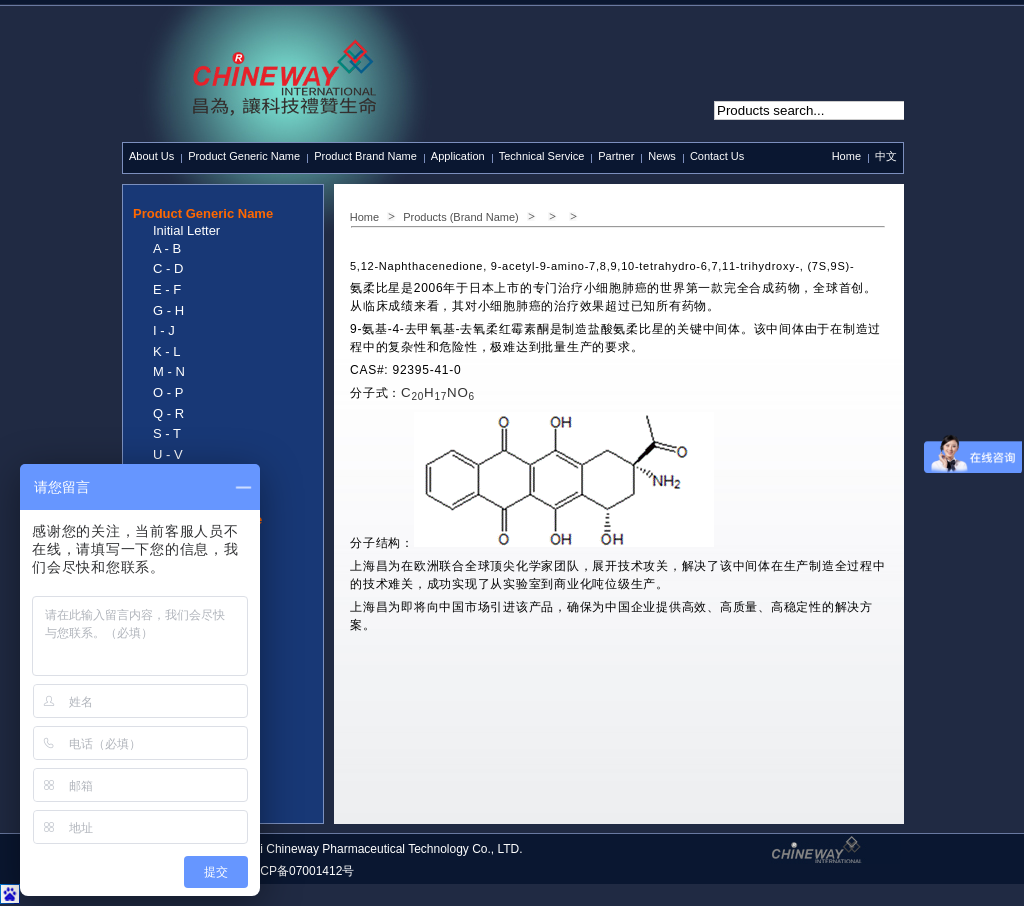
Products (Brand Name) (461, 217)
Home (846, 156)
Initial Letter (186, 230)
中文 (886, 156)
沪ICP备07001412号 (299, 871)
